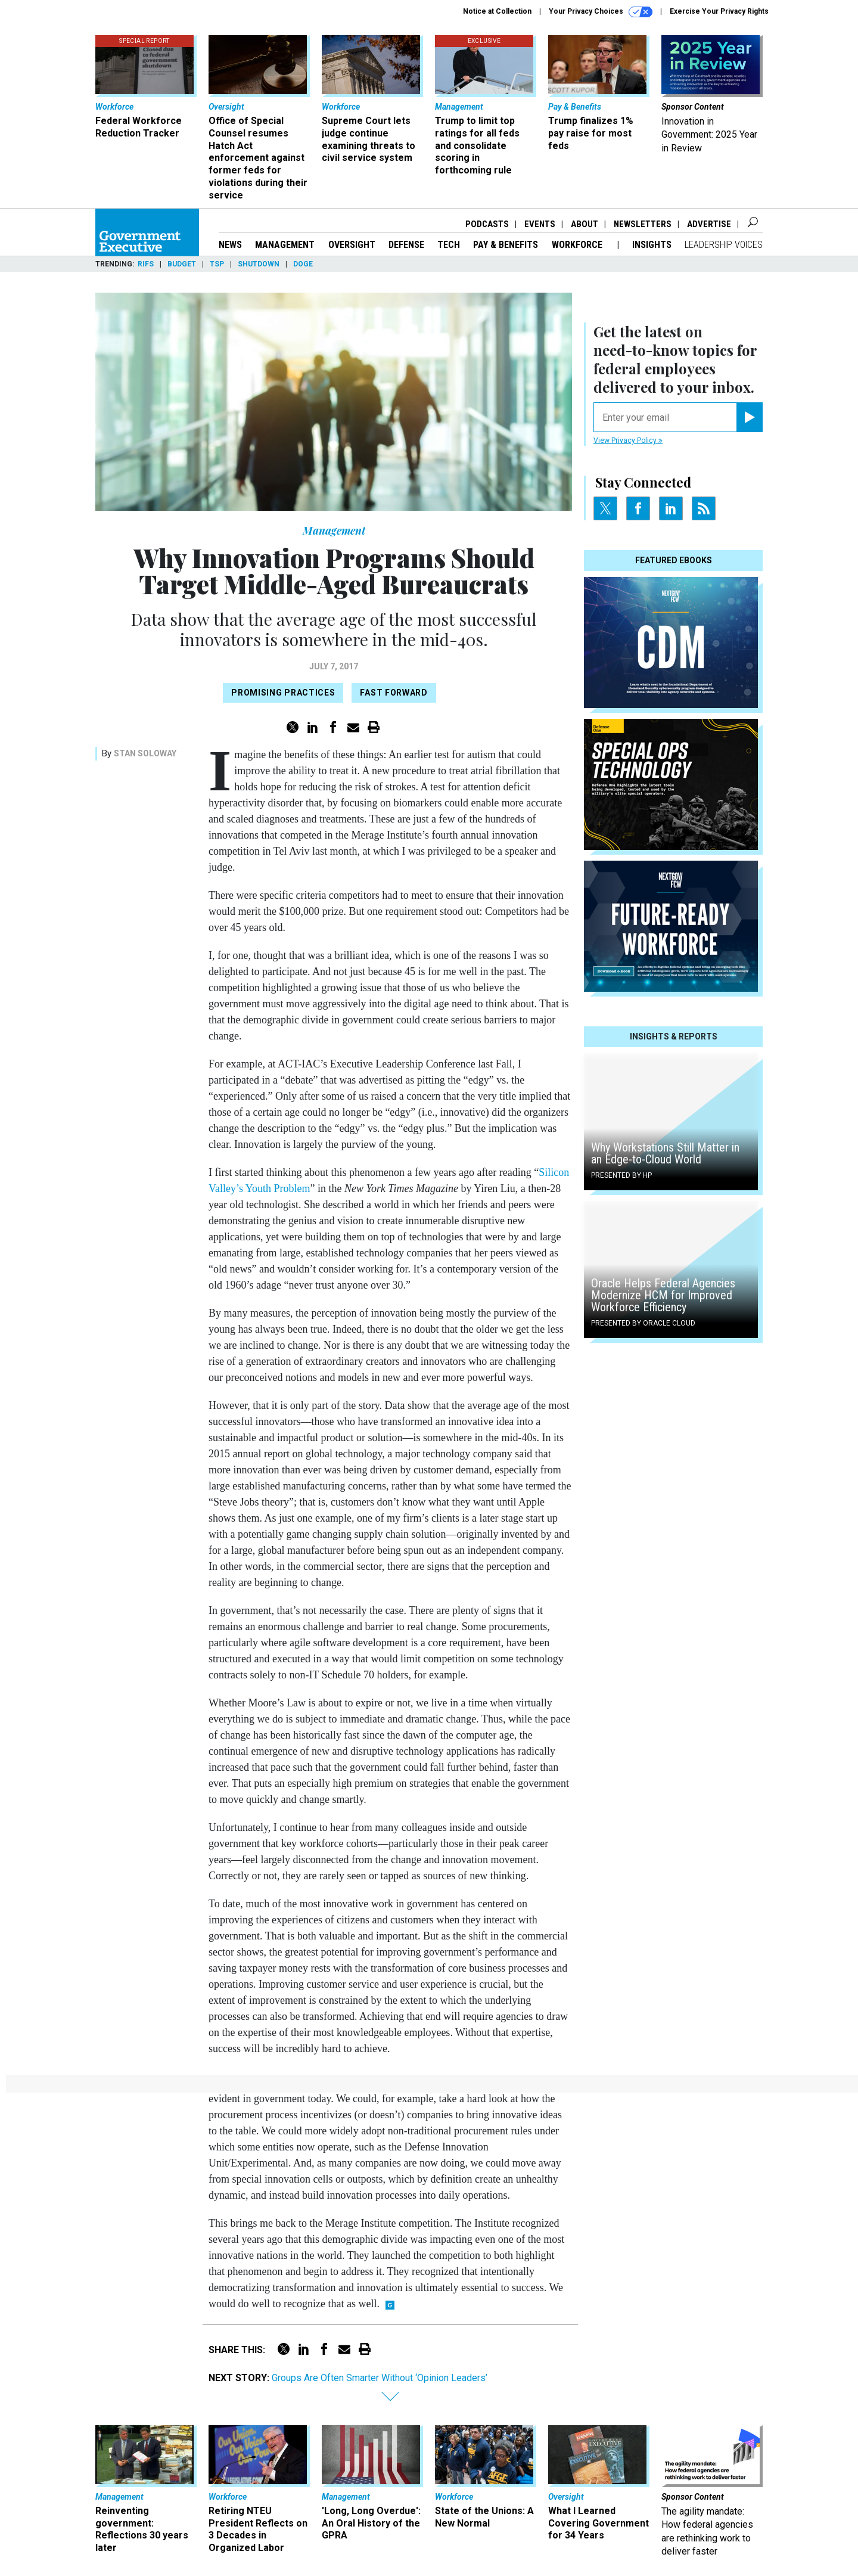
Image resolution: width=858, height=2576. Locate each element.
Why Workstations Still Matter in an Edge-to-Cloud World (665, 1153)
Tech (448, 244)
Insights (652, 244)
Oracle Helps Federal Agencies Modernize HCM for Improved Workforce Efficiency (663, 1295)
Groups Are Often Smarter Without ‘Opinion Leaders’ (379, 2377)
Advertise (709, 224)
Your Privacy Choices (600, 12)
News (230, 244)
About (584, 224)
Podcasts (487, 224)
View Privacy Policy (628, 440)
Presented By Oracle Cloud (643, 1323)
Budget (181, 264)
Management (285, 244)
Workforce (578, 244)
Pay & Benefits (505, 244)
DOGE (303, 264)
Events (539, 224)
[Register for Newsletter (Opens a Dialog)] (749, 417)
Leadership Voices (724, 244)
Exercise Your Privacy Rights (719, 11)
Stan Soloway (145, 753)
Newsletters (643, 224)
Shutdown (258, 264)
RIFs (146, 264)
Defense (406, 244)
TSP (217, 264)
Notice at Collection (497, 11)
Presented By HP (621, 1175)
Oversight (351, 244)
